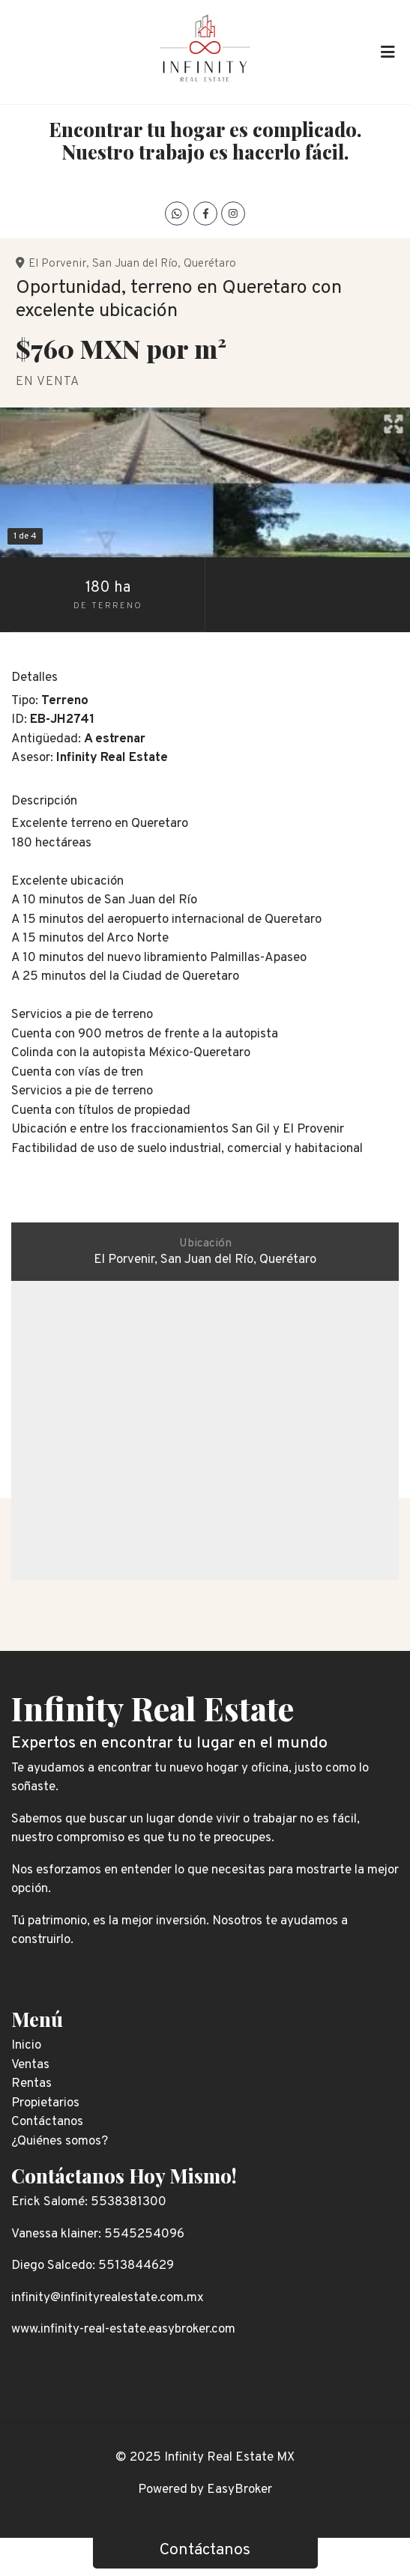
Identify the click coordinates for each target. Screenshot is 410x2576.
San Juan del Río (135, 263)
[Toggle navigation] (387, 51)
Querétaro (210, 263)
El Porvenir (57, 263)
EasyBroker (239, 2490)
